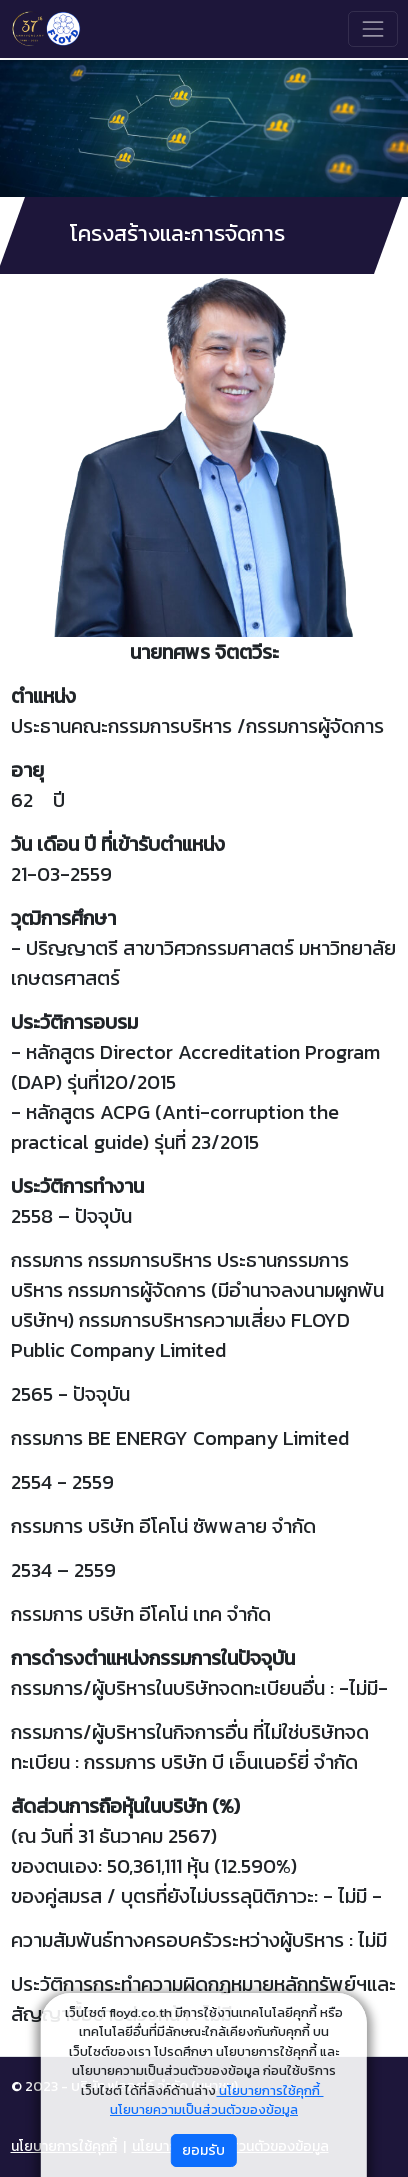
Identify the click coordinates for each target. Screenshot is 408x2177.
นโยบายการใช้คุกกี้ (269, 2090)
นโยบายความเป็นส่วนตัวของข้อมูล (204, 2109)
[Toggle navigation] (372, 28)
